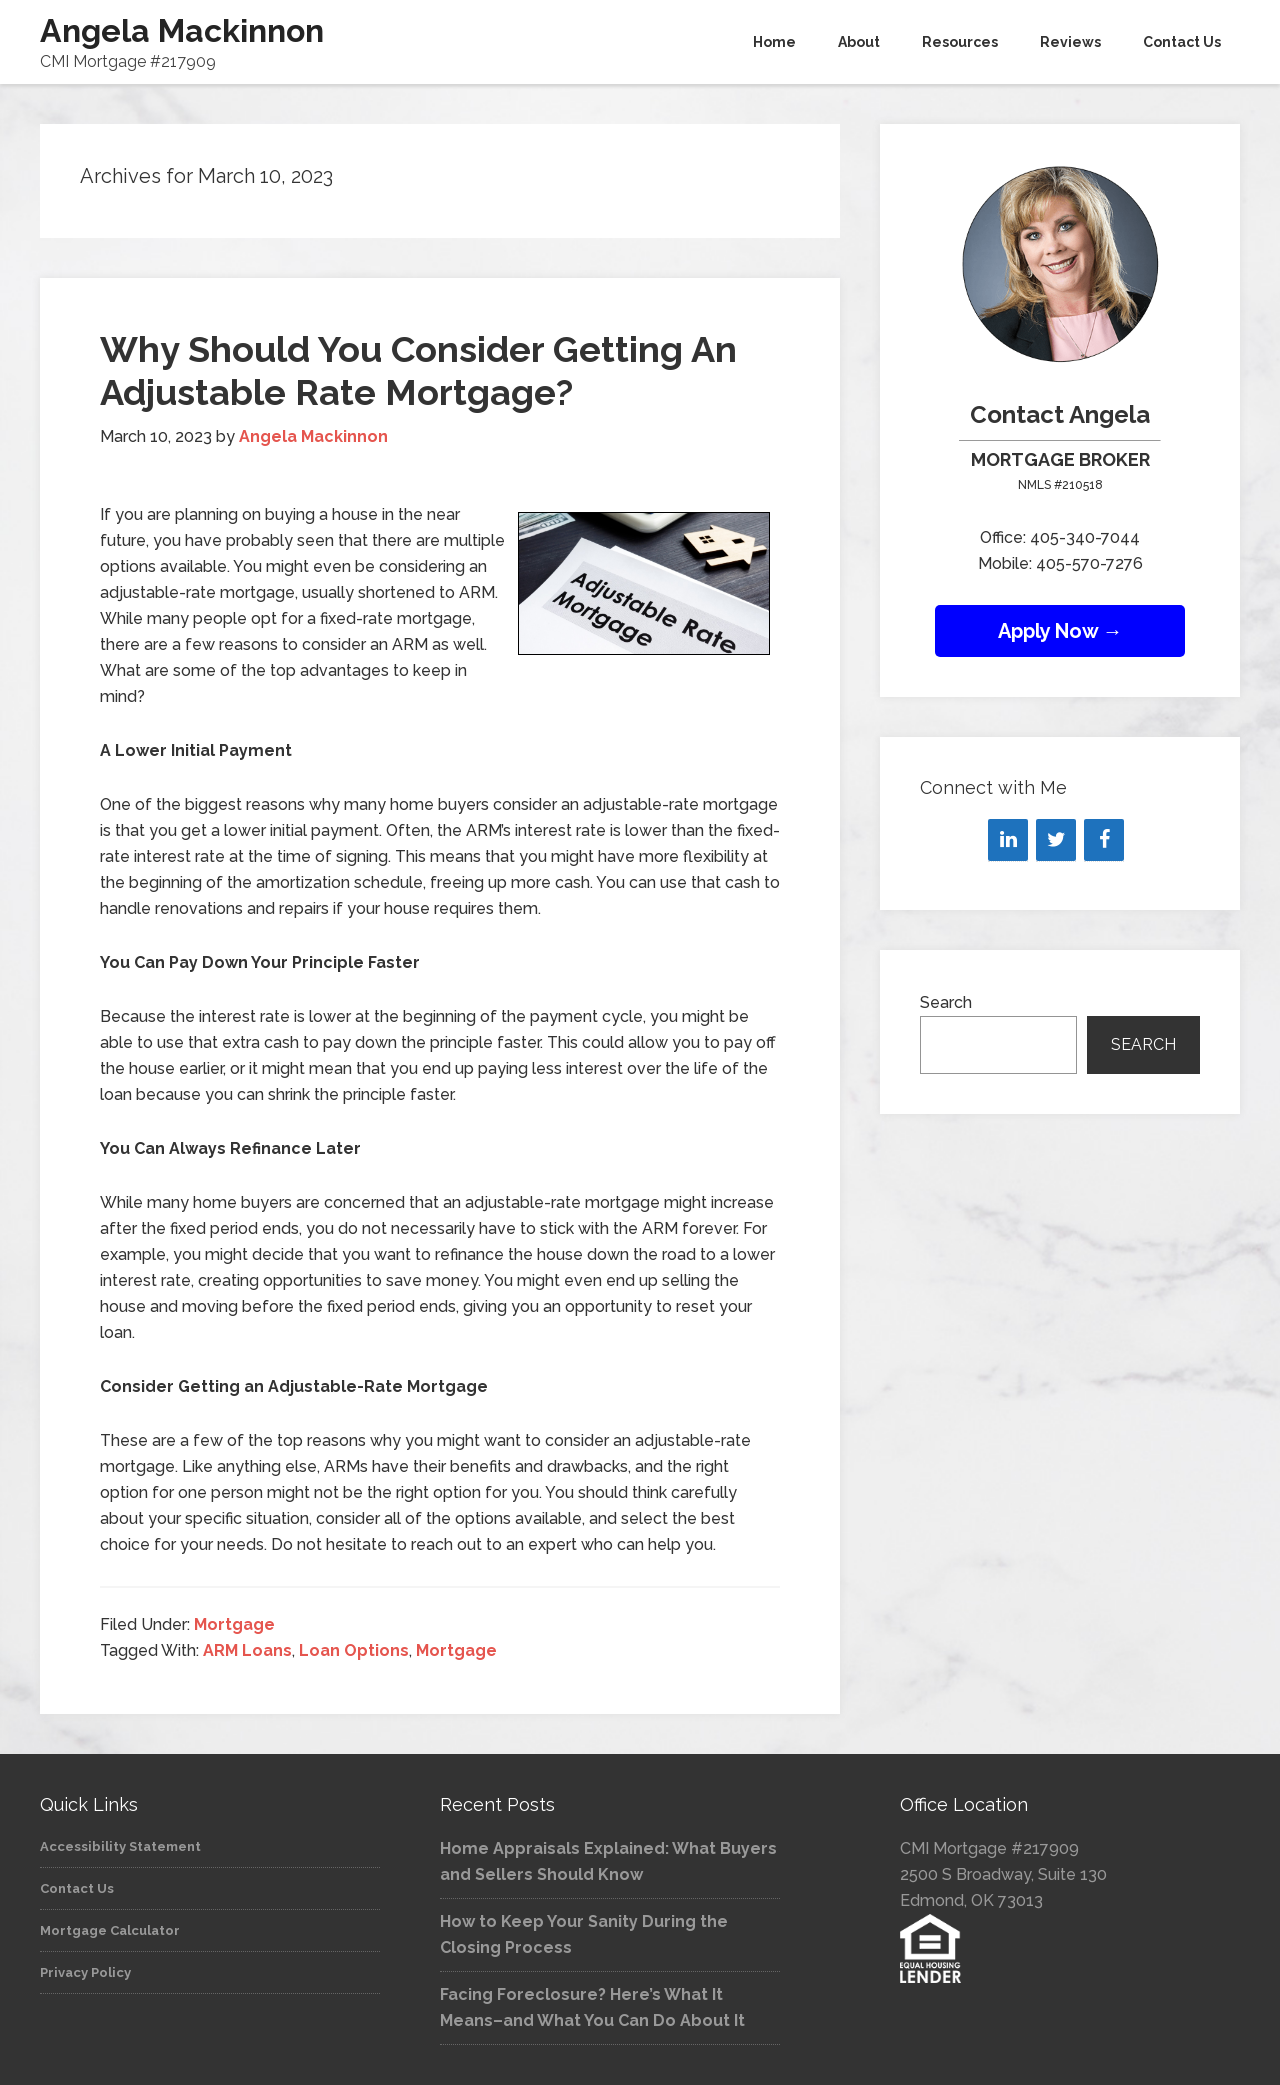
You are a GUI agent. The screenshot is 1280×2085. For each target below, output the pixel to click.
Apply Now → (1060, 631)
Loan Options (354, 1650)
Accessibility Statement (120, 1846)
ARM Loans (247, 1650)
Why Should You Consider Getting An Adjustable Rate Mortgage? (418, 370)
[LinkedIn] (1008, 840)
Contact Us (77, 1888)
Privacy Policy (85, 1972)
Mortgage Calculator (110, 1930)
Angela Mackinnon (182, 30)
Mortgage (234, 1624)
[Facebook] (1104, 840)
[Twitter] (1056, 840)
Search (946, 1002)
